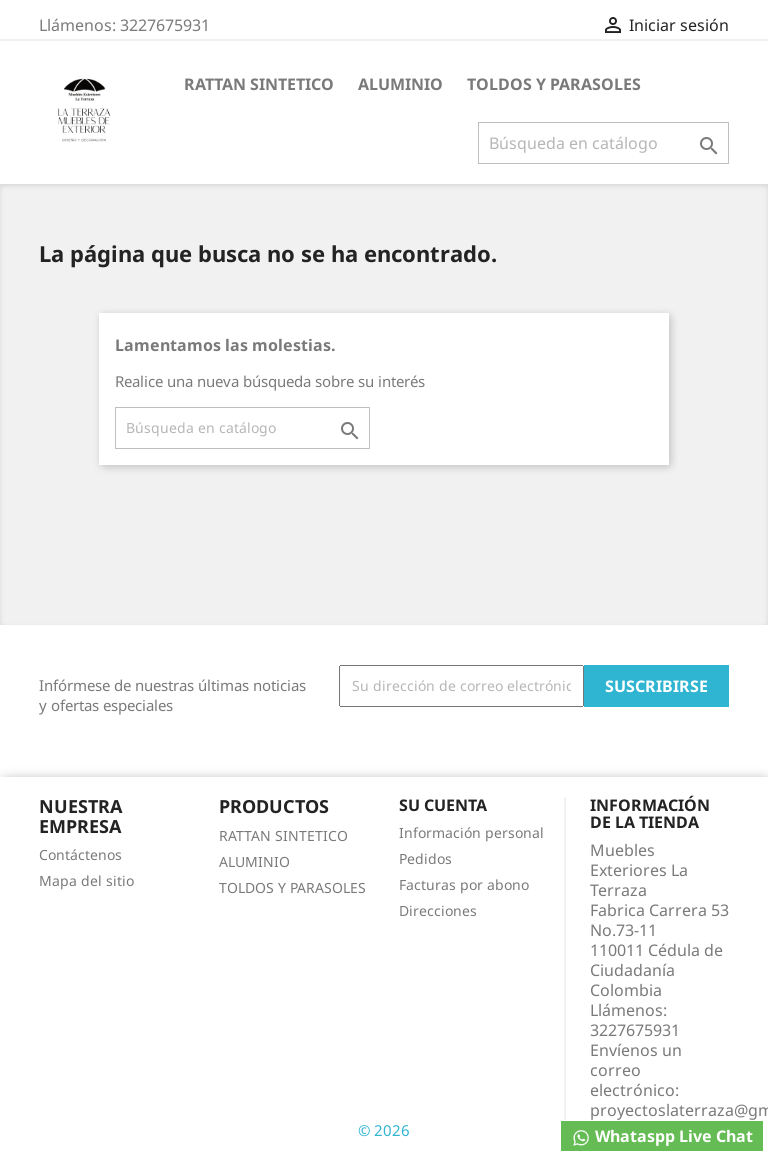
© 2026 (384, 1130)
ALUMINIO (400, 84)
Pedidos (425, 858)
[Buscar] (603, 143)
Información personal (471, 832)
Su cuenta (443, 805)
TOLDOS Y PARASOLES (554, 84)
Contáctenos (80, 854)
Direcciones (438, 910)
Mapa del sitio (86, 880)
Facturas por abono (464, 884)
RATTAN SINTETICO (259, 84)
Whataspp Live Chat (662, 1136)
